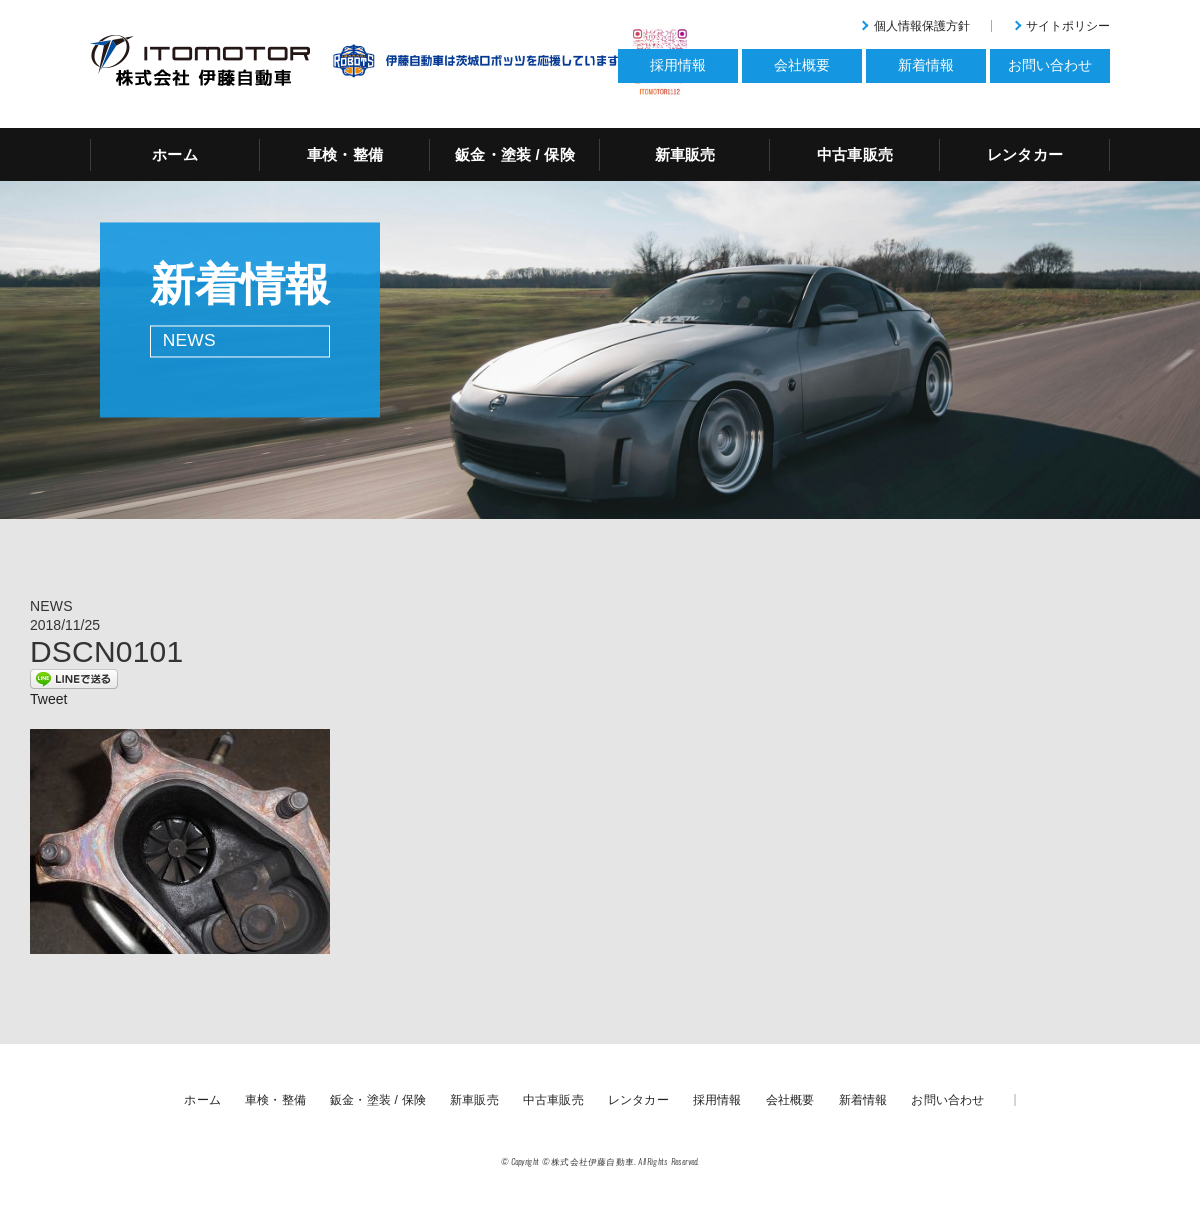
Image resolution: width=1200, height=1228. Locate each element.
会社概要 (790, 1100)
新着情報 (863, 1100)
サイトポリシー (1068, 26)
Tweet (48, 699)
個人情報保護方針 (922, 26)
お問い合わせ (947, 1100)
